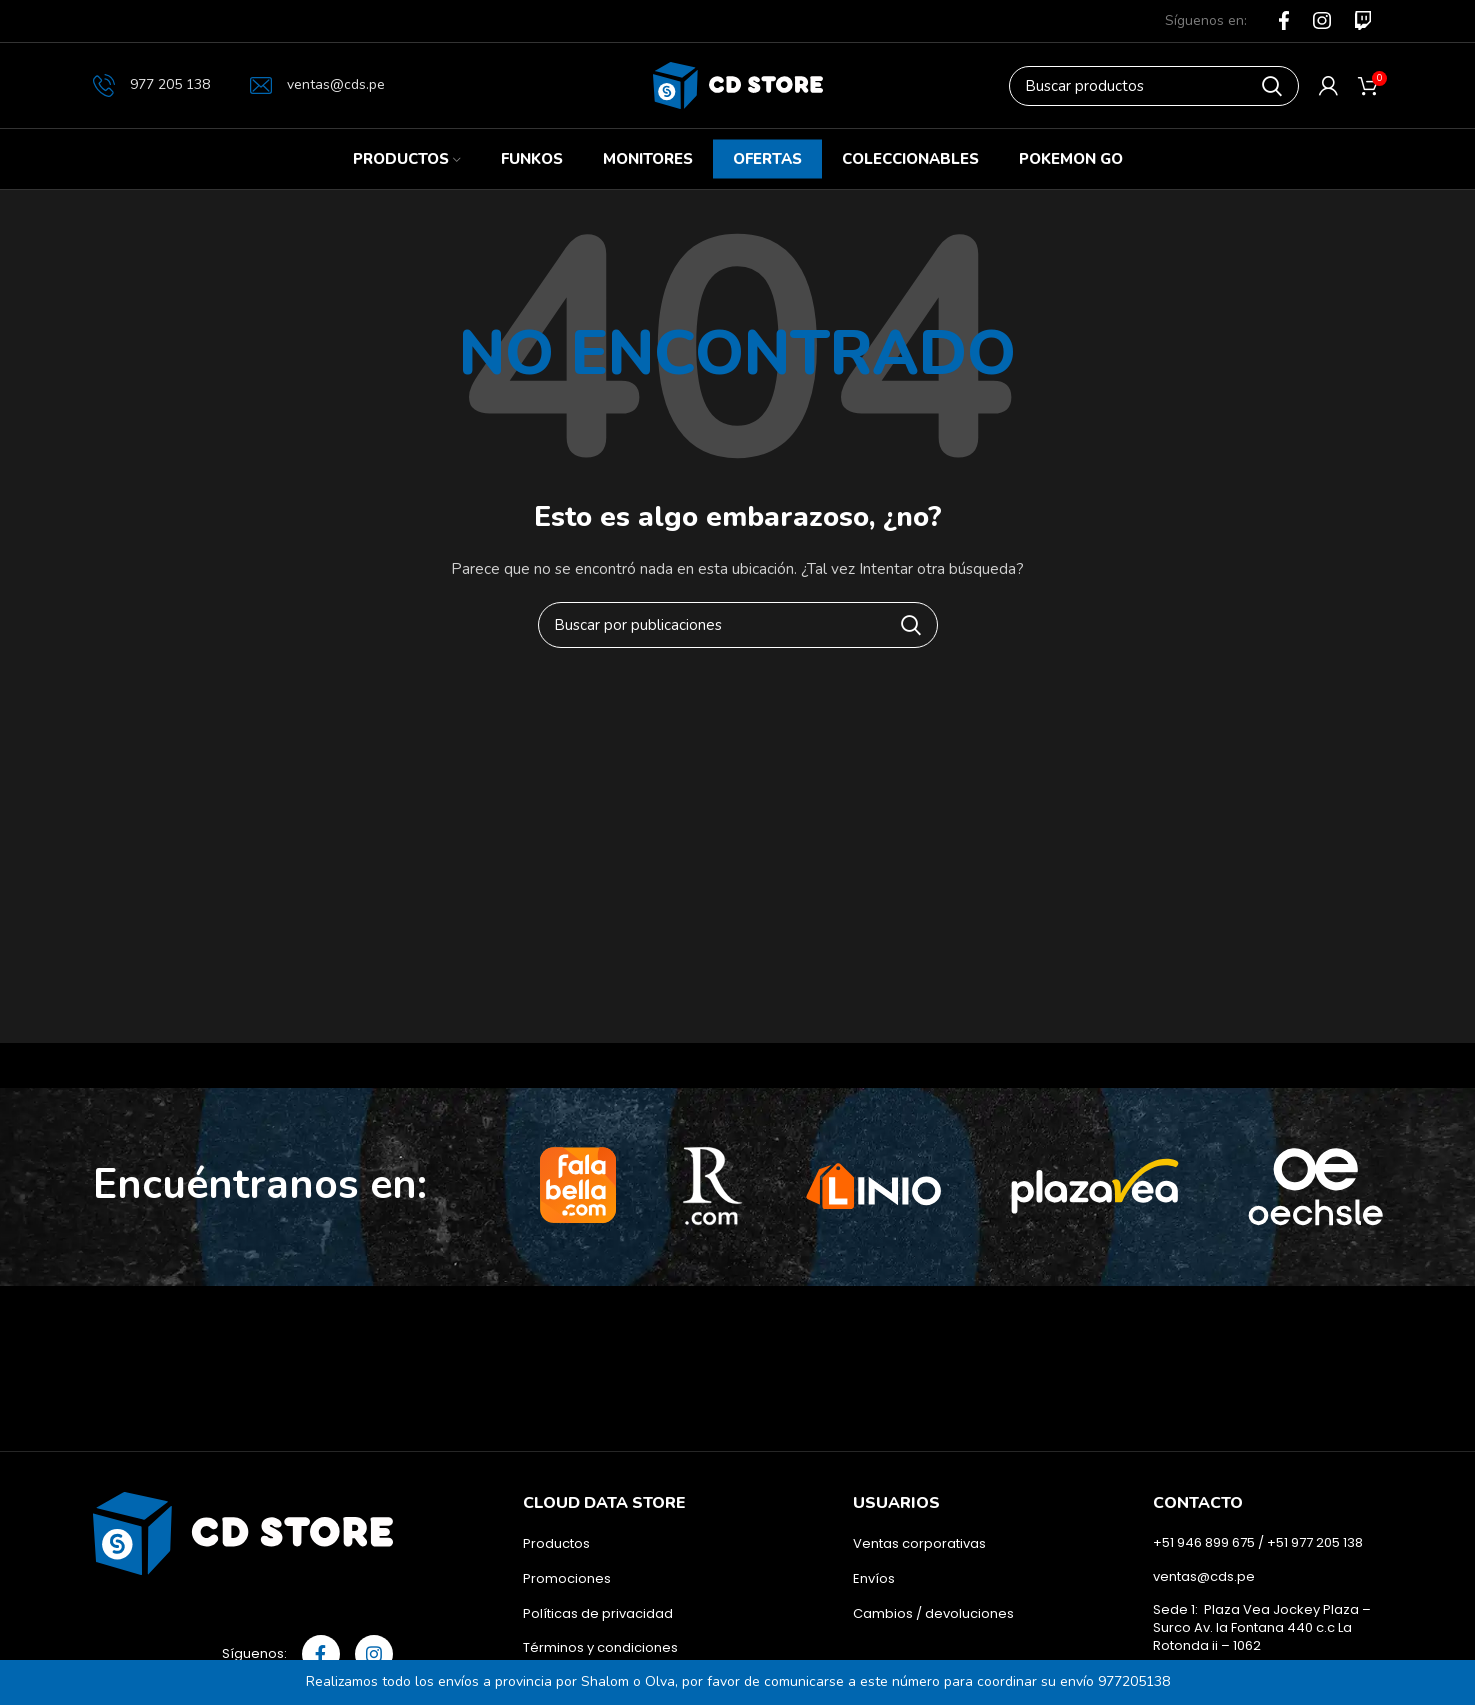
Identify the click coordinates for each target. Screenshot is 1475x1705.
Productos (556, 1544)
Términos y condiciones (600, 1648)
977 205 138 (151, 85)
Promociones (567, 1579)
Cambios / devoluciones (933, 1614)
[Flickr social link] (1363, 20)
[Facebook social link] (1284, 21)
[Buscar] (1154, 86)
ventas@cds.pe (317, 84)
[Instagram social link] (1322, 21)
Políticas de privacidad (598, 1614)
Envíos (874, 1579)
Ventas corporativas (919, 1544)
